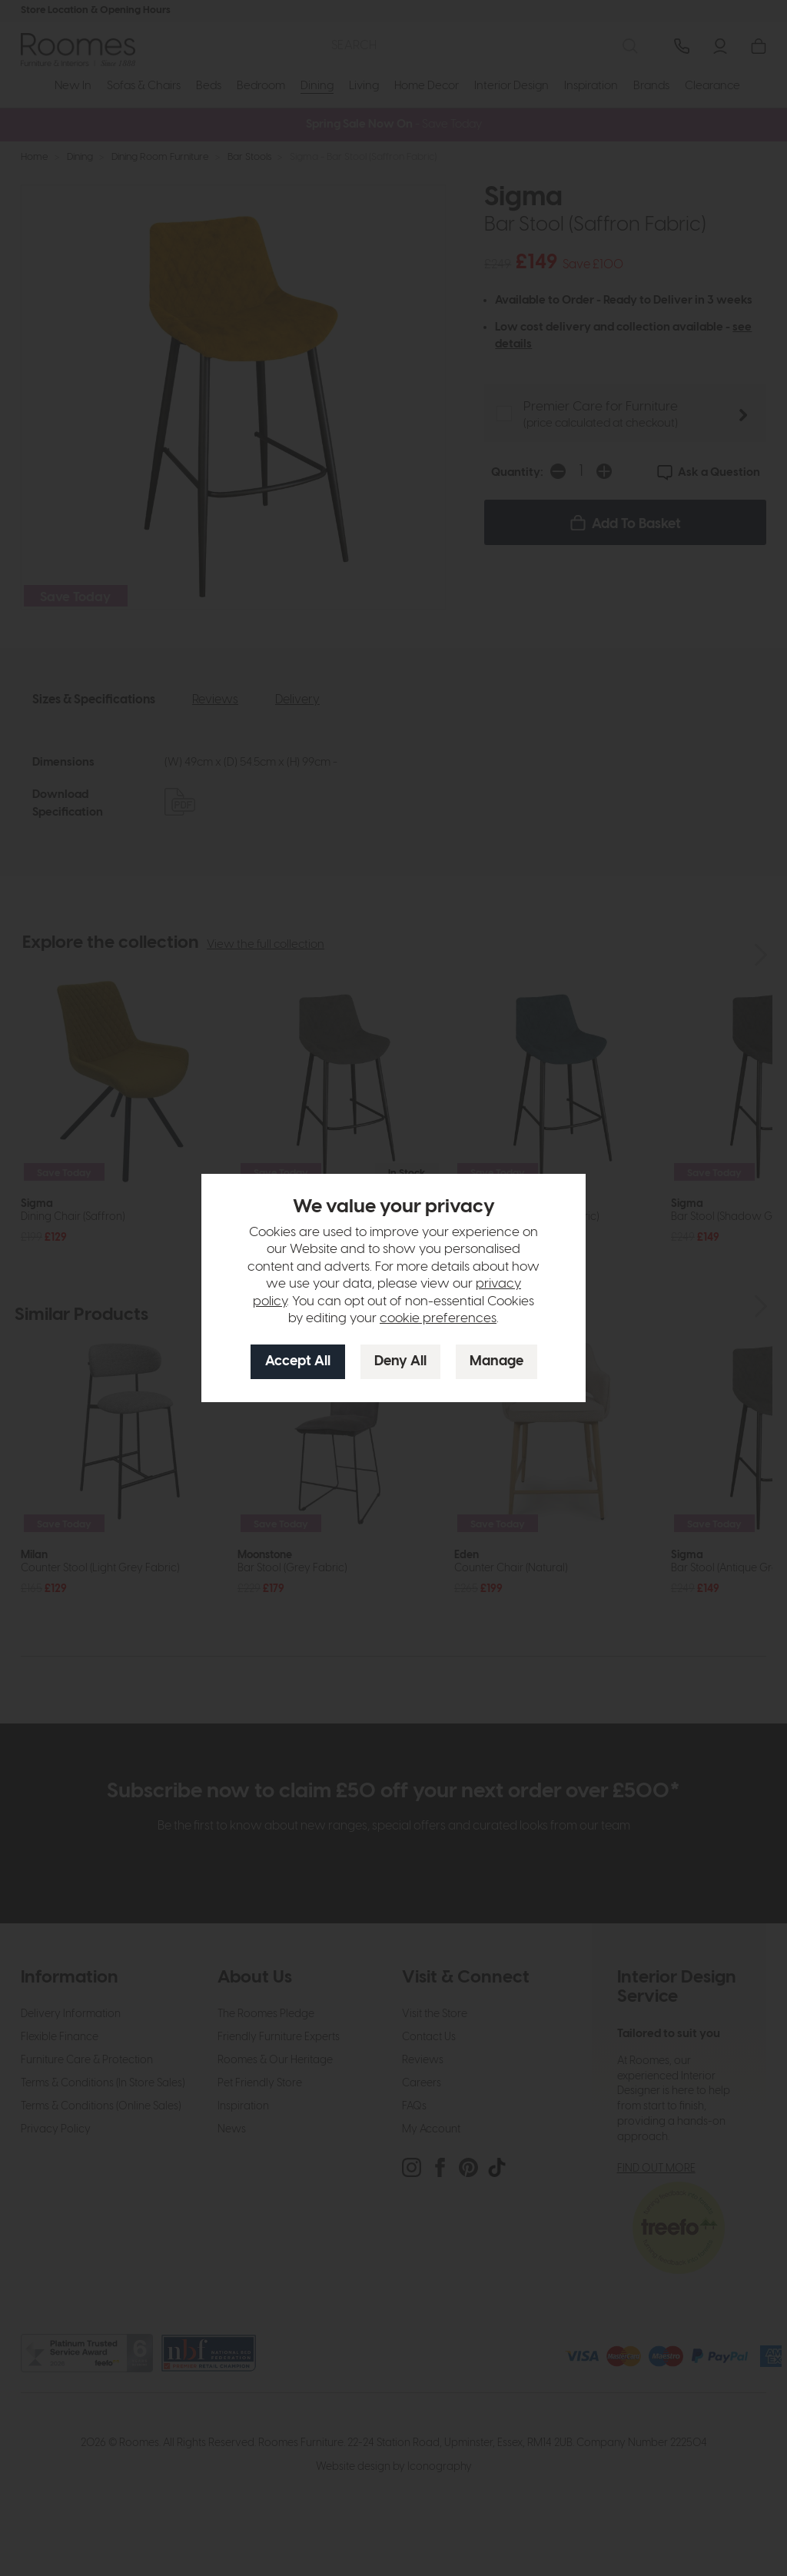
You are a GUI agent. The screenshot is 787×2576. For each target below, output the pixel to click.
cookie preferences (438, 1318)
